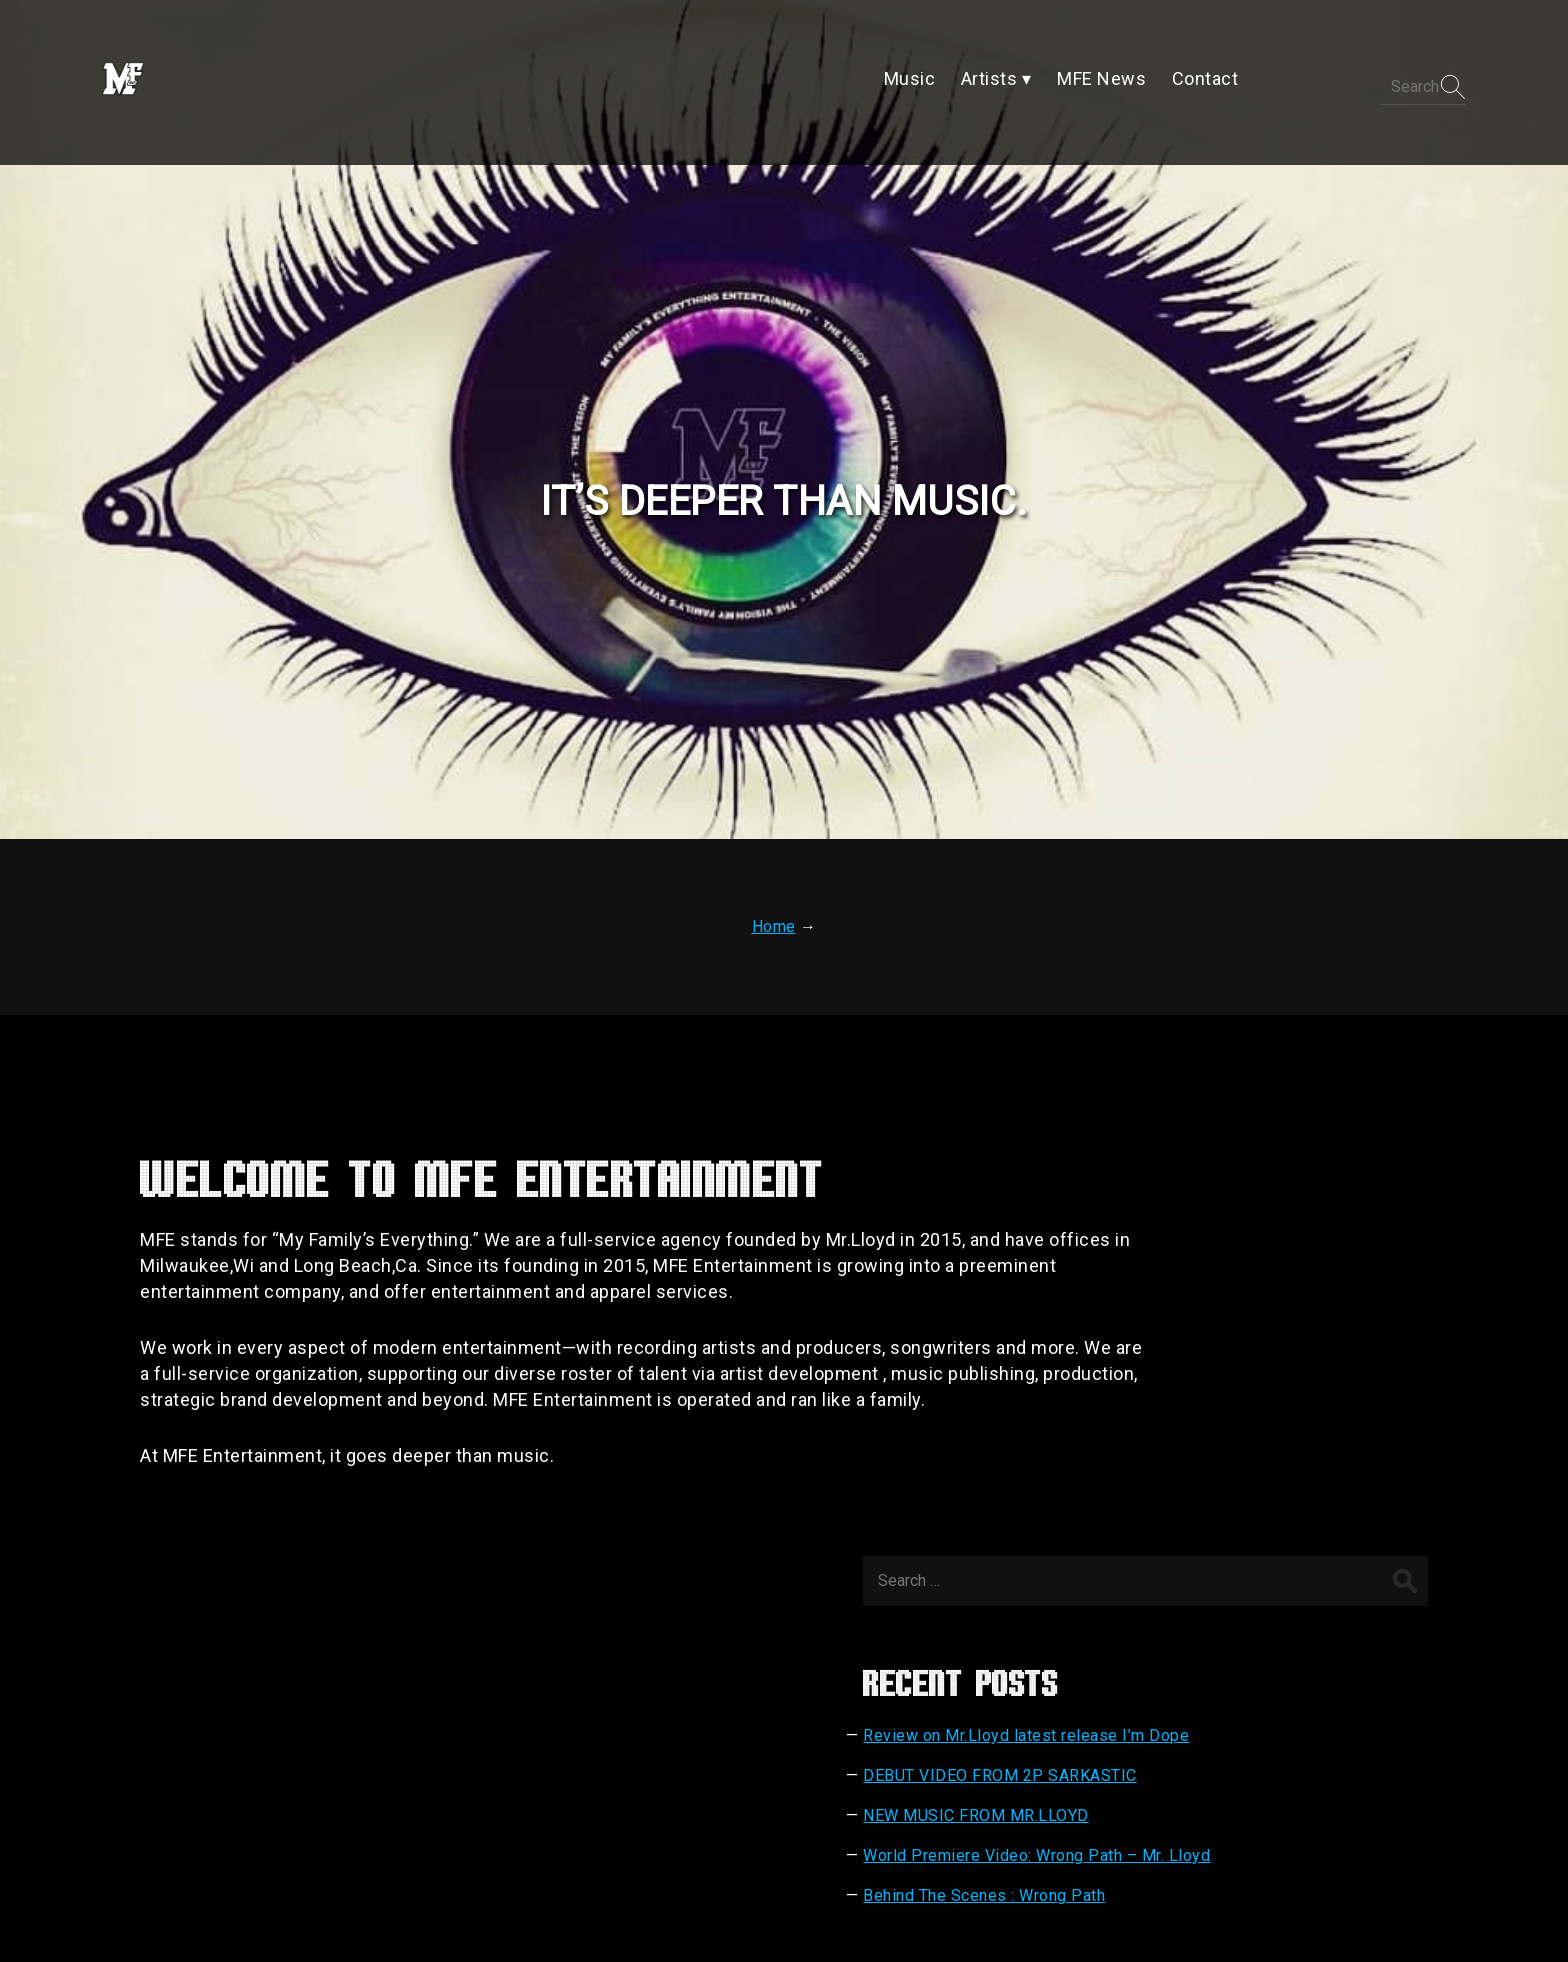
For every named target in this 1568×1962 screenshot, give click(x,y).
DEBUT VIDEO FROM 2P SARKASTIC (1274, 1312)
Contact (909, 1785)
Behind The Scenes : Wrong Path (1258, 1452)
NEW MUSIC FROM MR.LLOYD (1250, 1352)
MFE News (816, 1785)
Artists (726, 1785)
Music (654, 1785)
